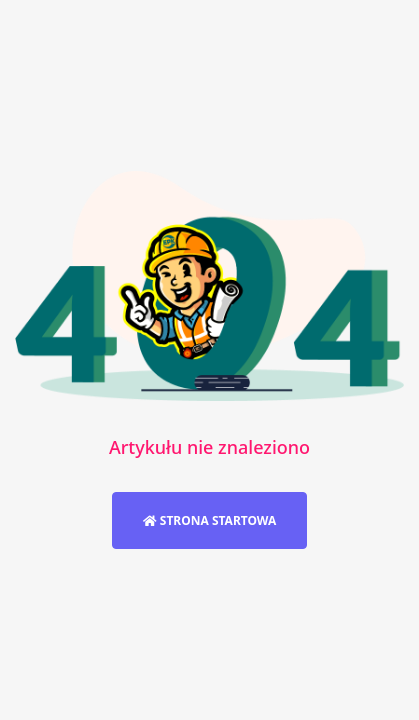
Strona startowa (210, 520)
